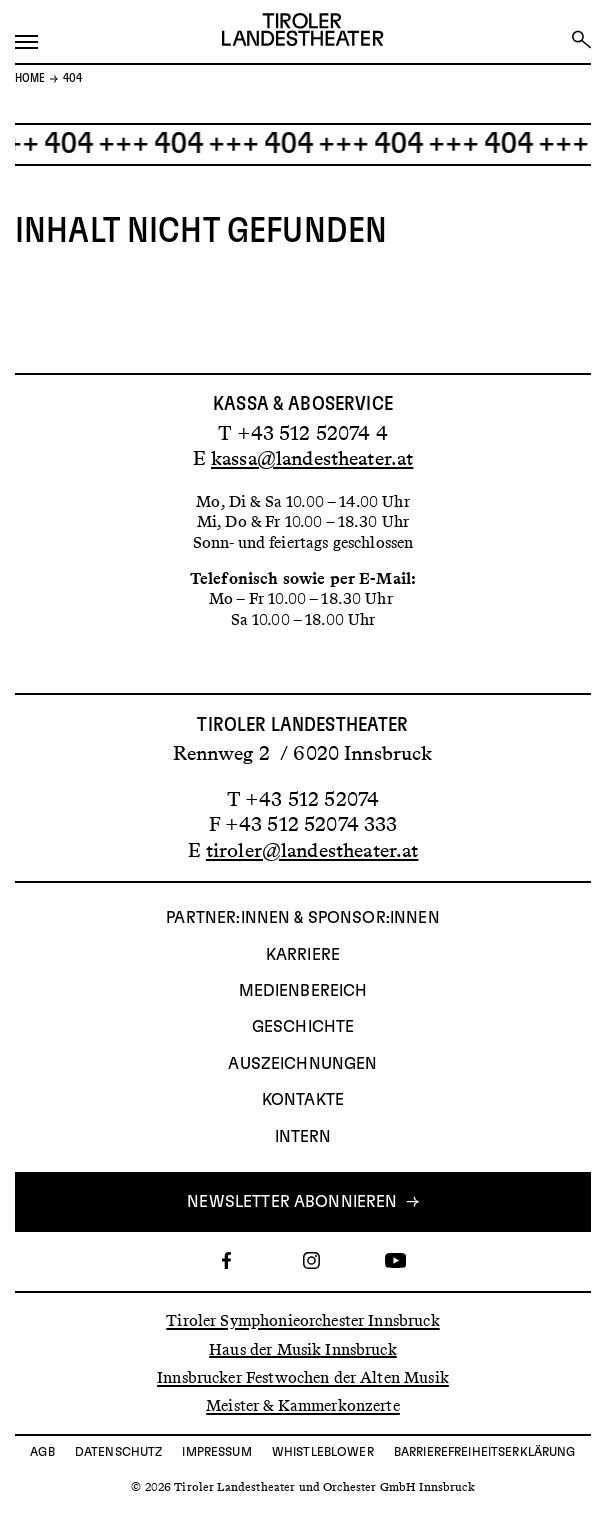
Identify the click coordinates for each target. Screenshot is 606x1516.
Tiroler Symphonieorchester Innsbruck (302, 1320)
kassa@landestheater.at (312, 458)
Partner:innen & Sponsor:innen (302, 918)
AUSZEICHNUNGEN (302, 1064)
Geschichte (303, 1027)
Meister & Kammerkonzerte (303, 1405)
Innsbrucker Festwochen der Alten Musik (303, 1377)
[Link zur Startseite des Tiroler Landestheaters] (302, 32)
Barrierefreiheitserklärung (485, 1452)
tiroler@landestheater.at (312, 850)
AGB (42, 1452)
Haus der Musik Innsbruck (303, 1348)
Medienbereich (303, 991)
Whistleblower (323, 1452)
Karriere (303, 955)
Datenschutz (119, 1452)
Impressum (216, 1452)
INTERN (303, 1137)
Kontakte (303, 1100)
